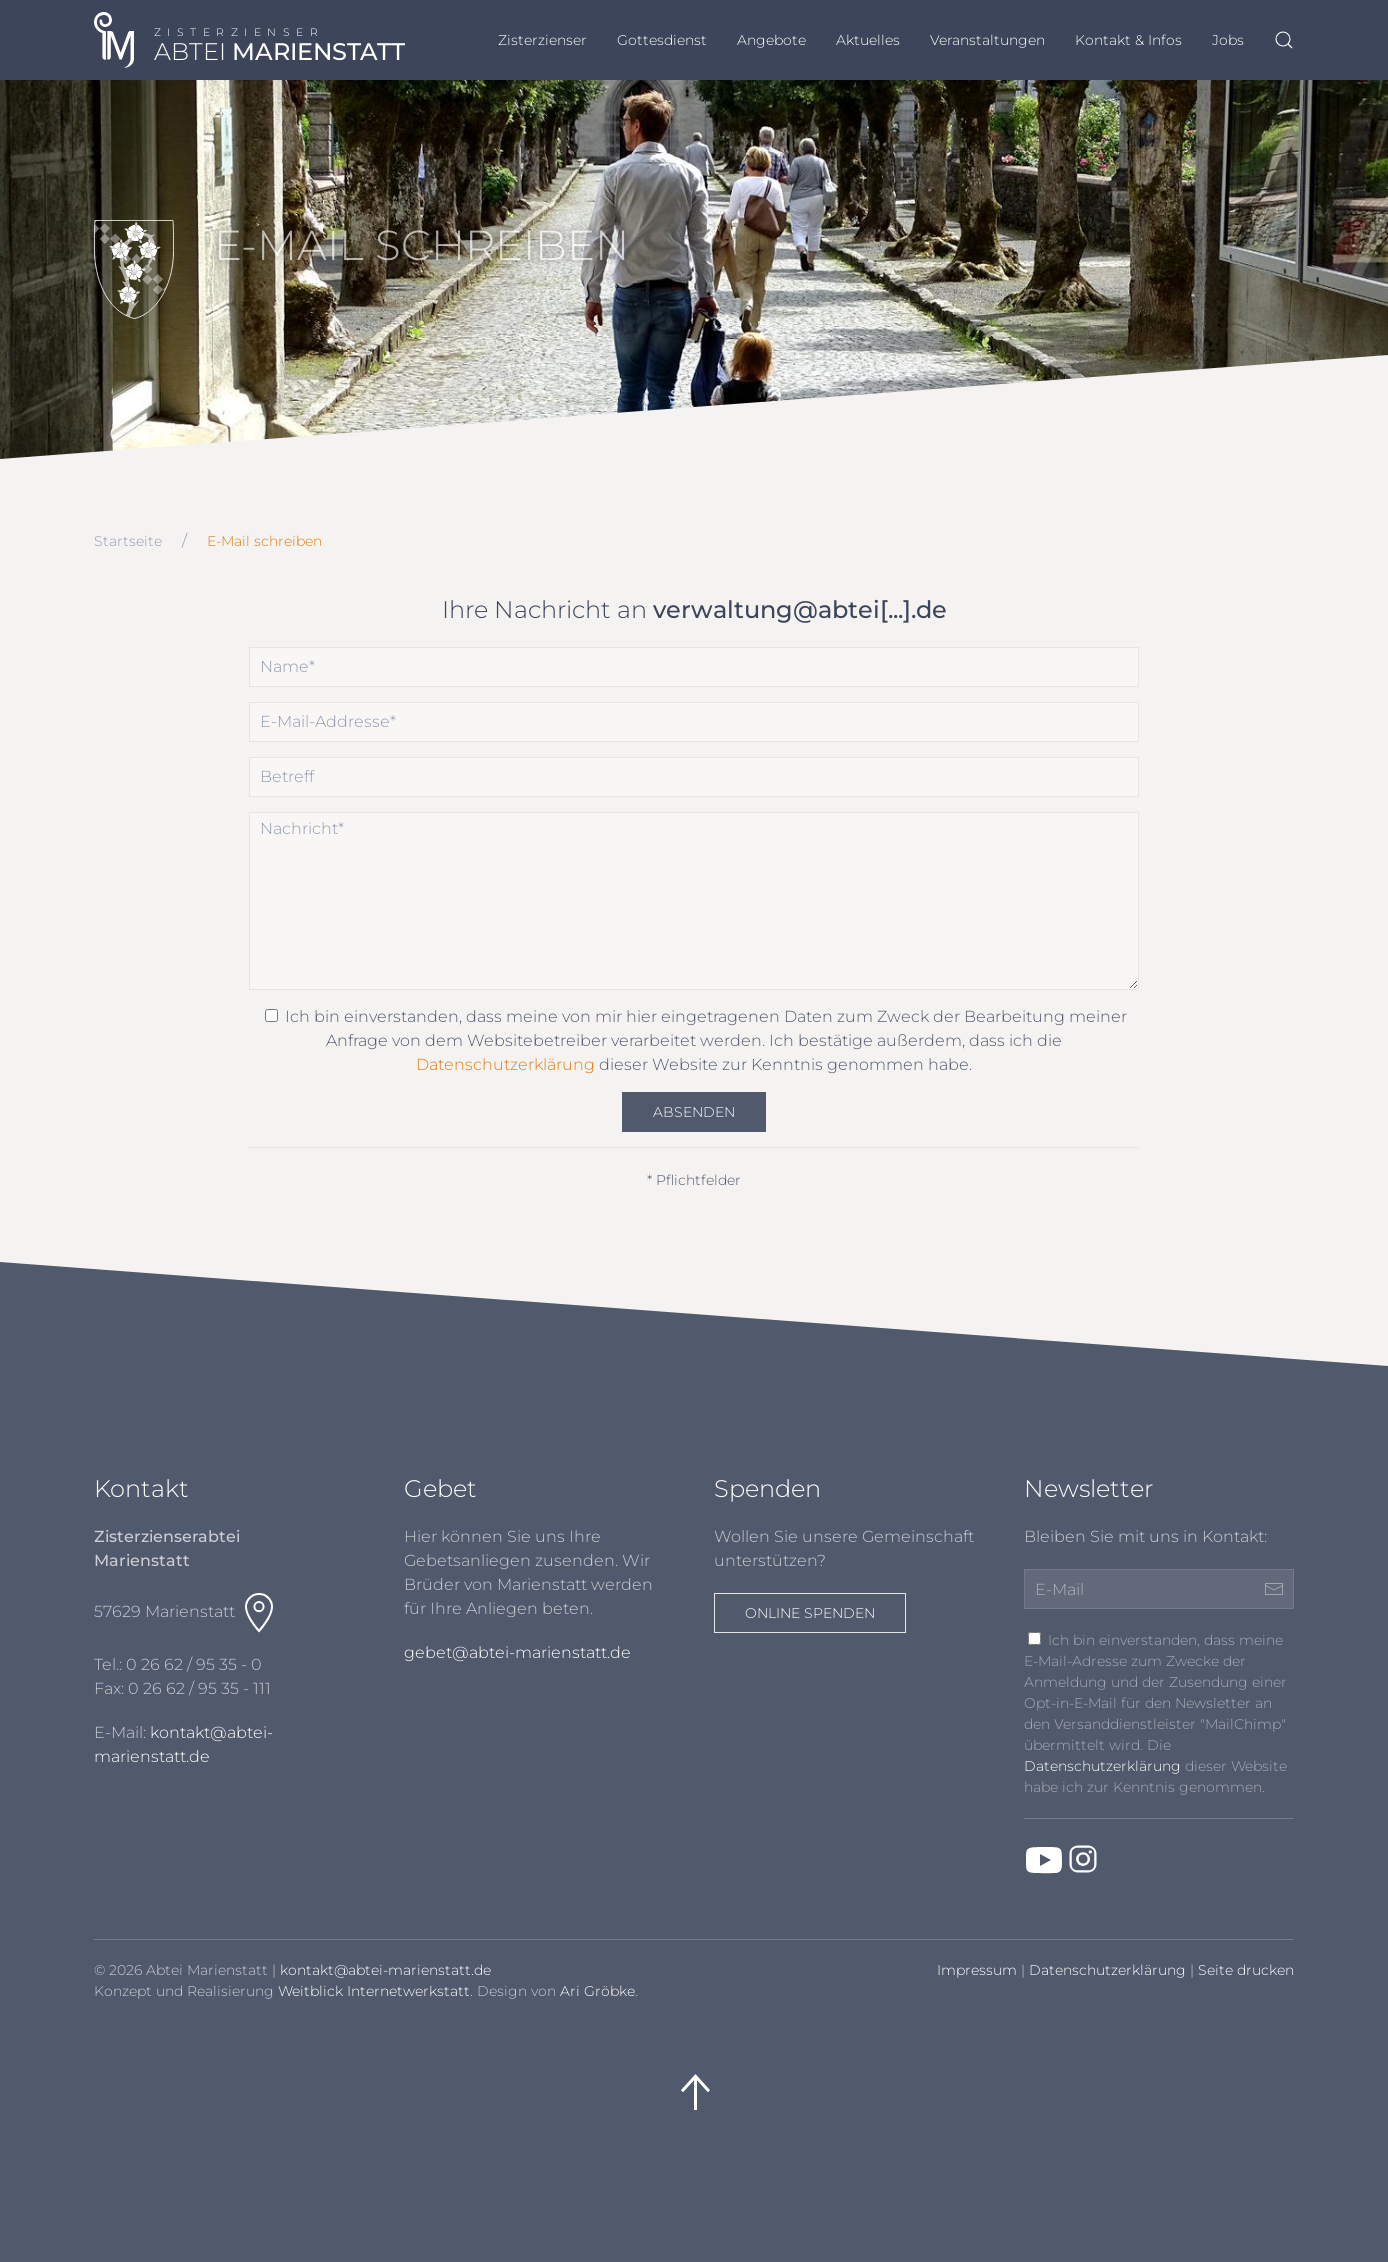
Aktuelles (868, 40)
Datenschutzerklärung (505, 1064)
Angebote (771, 40)
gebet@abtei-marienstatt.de (517, 1652)
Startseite (128, 541)
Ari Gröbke (597, 1991)
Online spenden (810, 1613)
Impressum (977, 1970)
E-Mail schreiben (264, 541)
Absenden (694, 1112)
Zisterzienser (542, 40)
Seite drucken (1246, 1970)
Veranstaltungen (987, 40)
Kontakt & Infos (1128, 40)
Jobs (1228, 40)
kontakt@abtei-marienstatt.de (385, 1970)
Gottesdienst (662, 40)
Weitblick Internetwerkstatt (374, 1991)
